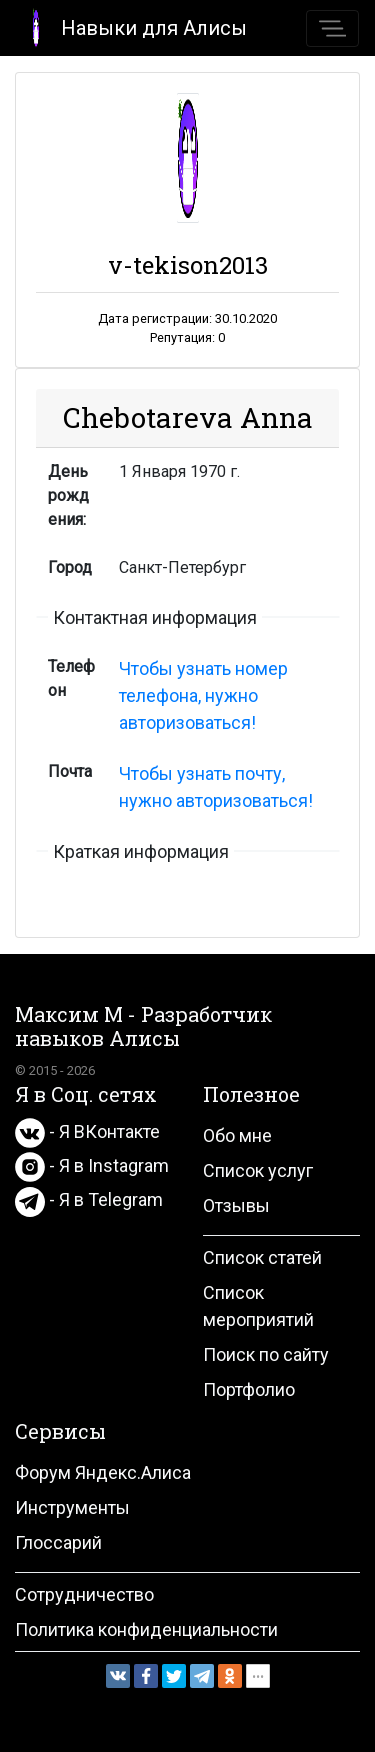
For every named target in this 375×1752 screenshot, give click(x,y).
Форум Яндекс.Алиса (103, 1472)
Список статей (262, 1257)
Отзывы (236, 1205)
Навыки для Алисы (131, 26)
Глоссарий (58, 1542)
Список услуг (258, 1170)
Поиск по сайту (266, 1354)
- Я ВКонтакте (87, 1131)
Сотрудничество (84, 1594)
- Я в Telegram (89, 1199)
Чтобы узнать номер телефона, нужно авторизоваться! (203, 695)
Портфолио (249, 1389)
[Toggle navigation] (332, 28)
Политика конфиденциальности (146, 1629)
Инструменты (72, 1507)
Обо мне (237, 1135)
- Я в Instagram (92, 1165)
